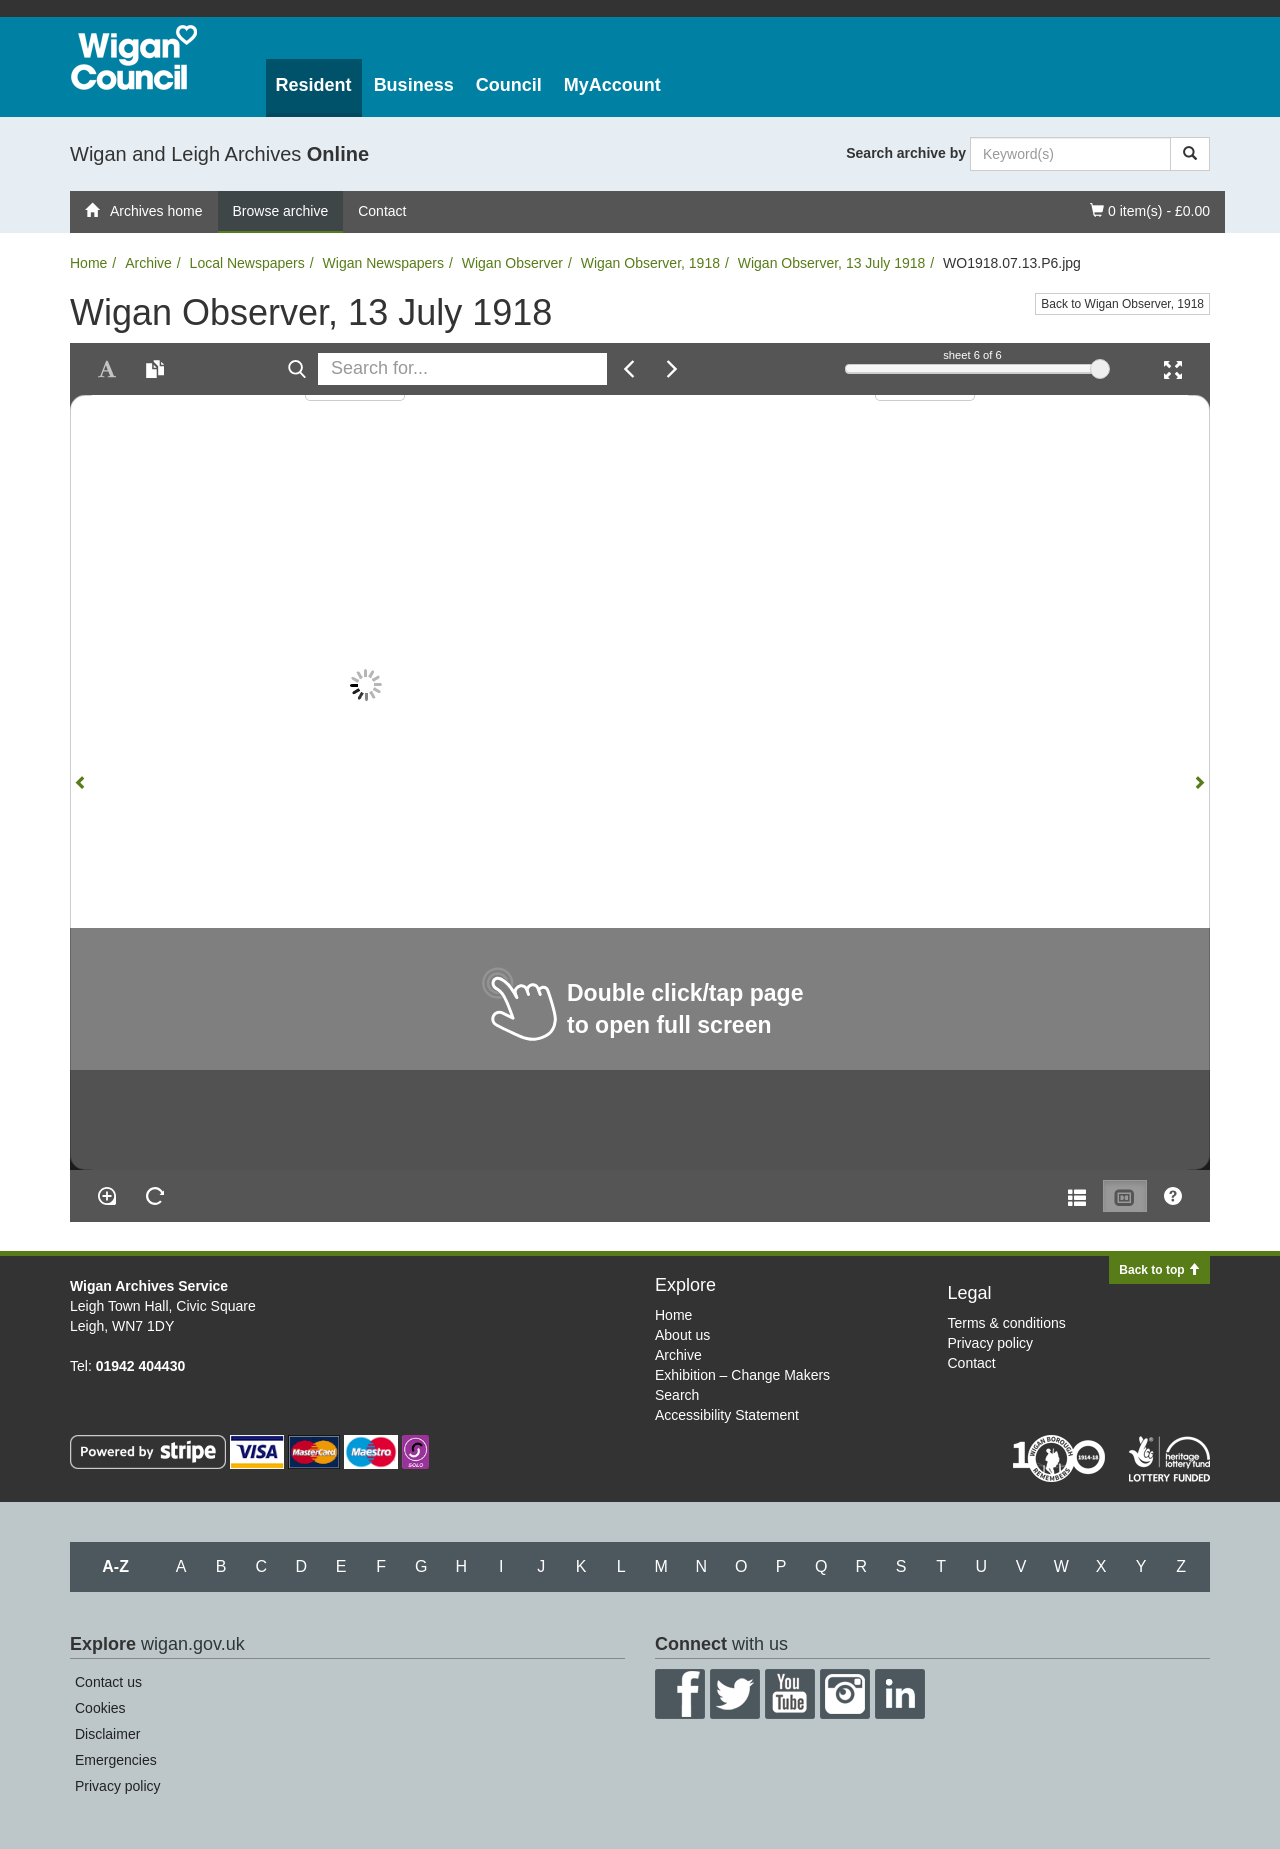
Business (414, 85)
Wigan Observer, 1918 (650, 263)
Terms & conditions (1007, 1323)
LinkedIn (900, 1694)
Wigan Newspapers (383, 263)
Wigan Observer (512, 263)
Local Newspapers (247, 263)
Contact (382, 211)
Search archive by (906, 153)
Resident (314, 85)
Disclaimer (107, 1734)
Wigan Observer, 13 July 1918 (832, 263)
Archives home (144, 211)
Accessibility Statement (727, 1415)
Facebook (680, 1694)
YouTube (790, 1694)
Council (509, 85)
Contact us (108, 1682)
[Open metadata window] (1077, 1196)
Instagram (845, 1694)
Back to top (1159, 1270)
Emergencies (116, 1760)
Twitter (735, 1694)
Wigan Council (134, 57)
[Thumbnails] (1125, 1196)
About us (682, 1335)
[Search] (1190, 154)
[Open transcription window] (155, 369)
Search (677, 1395)
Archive (148, 263)
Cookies (100, 1708)
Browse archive (281, 211)
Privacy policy (991, 1343)
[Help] (1173, 1196)
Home (88, 263)
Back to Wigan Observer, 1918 (1122, 304)
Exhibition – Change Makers (742, 1375)
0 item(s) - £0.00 (1149, 209)
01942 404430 (141, 1366)
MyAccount (612, 85)
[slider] (1100, 369)
